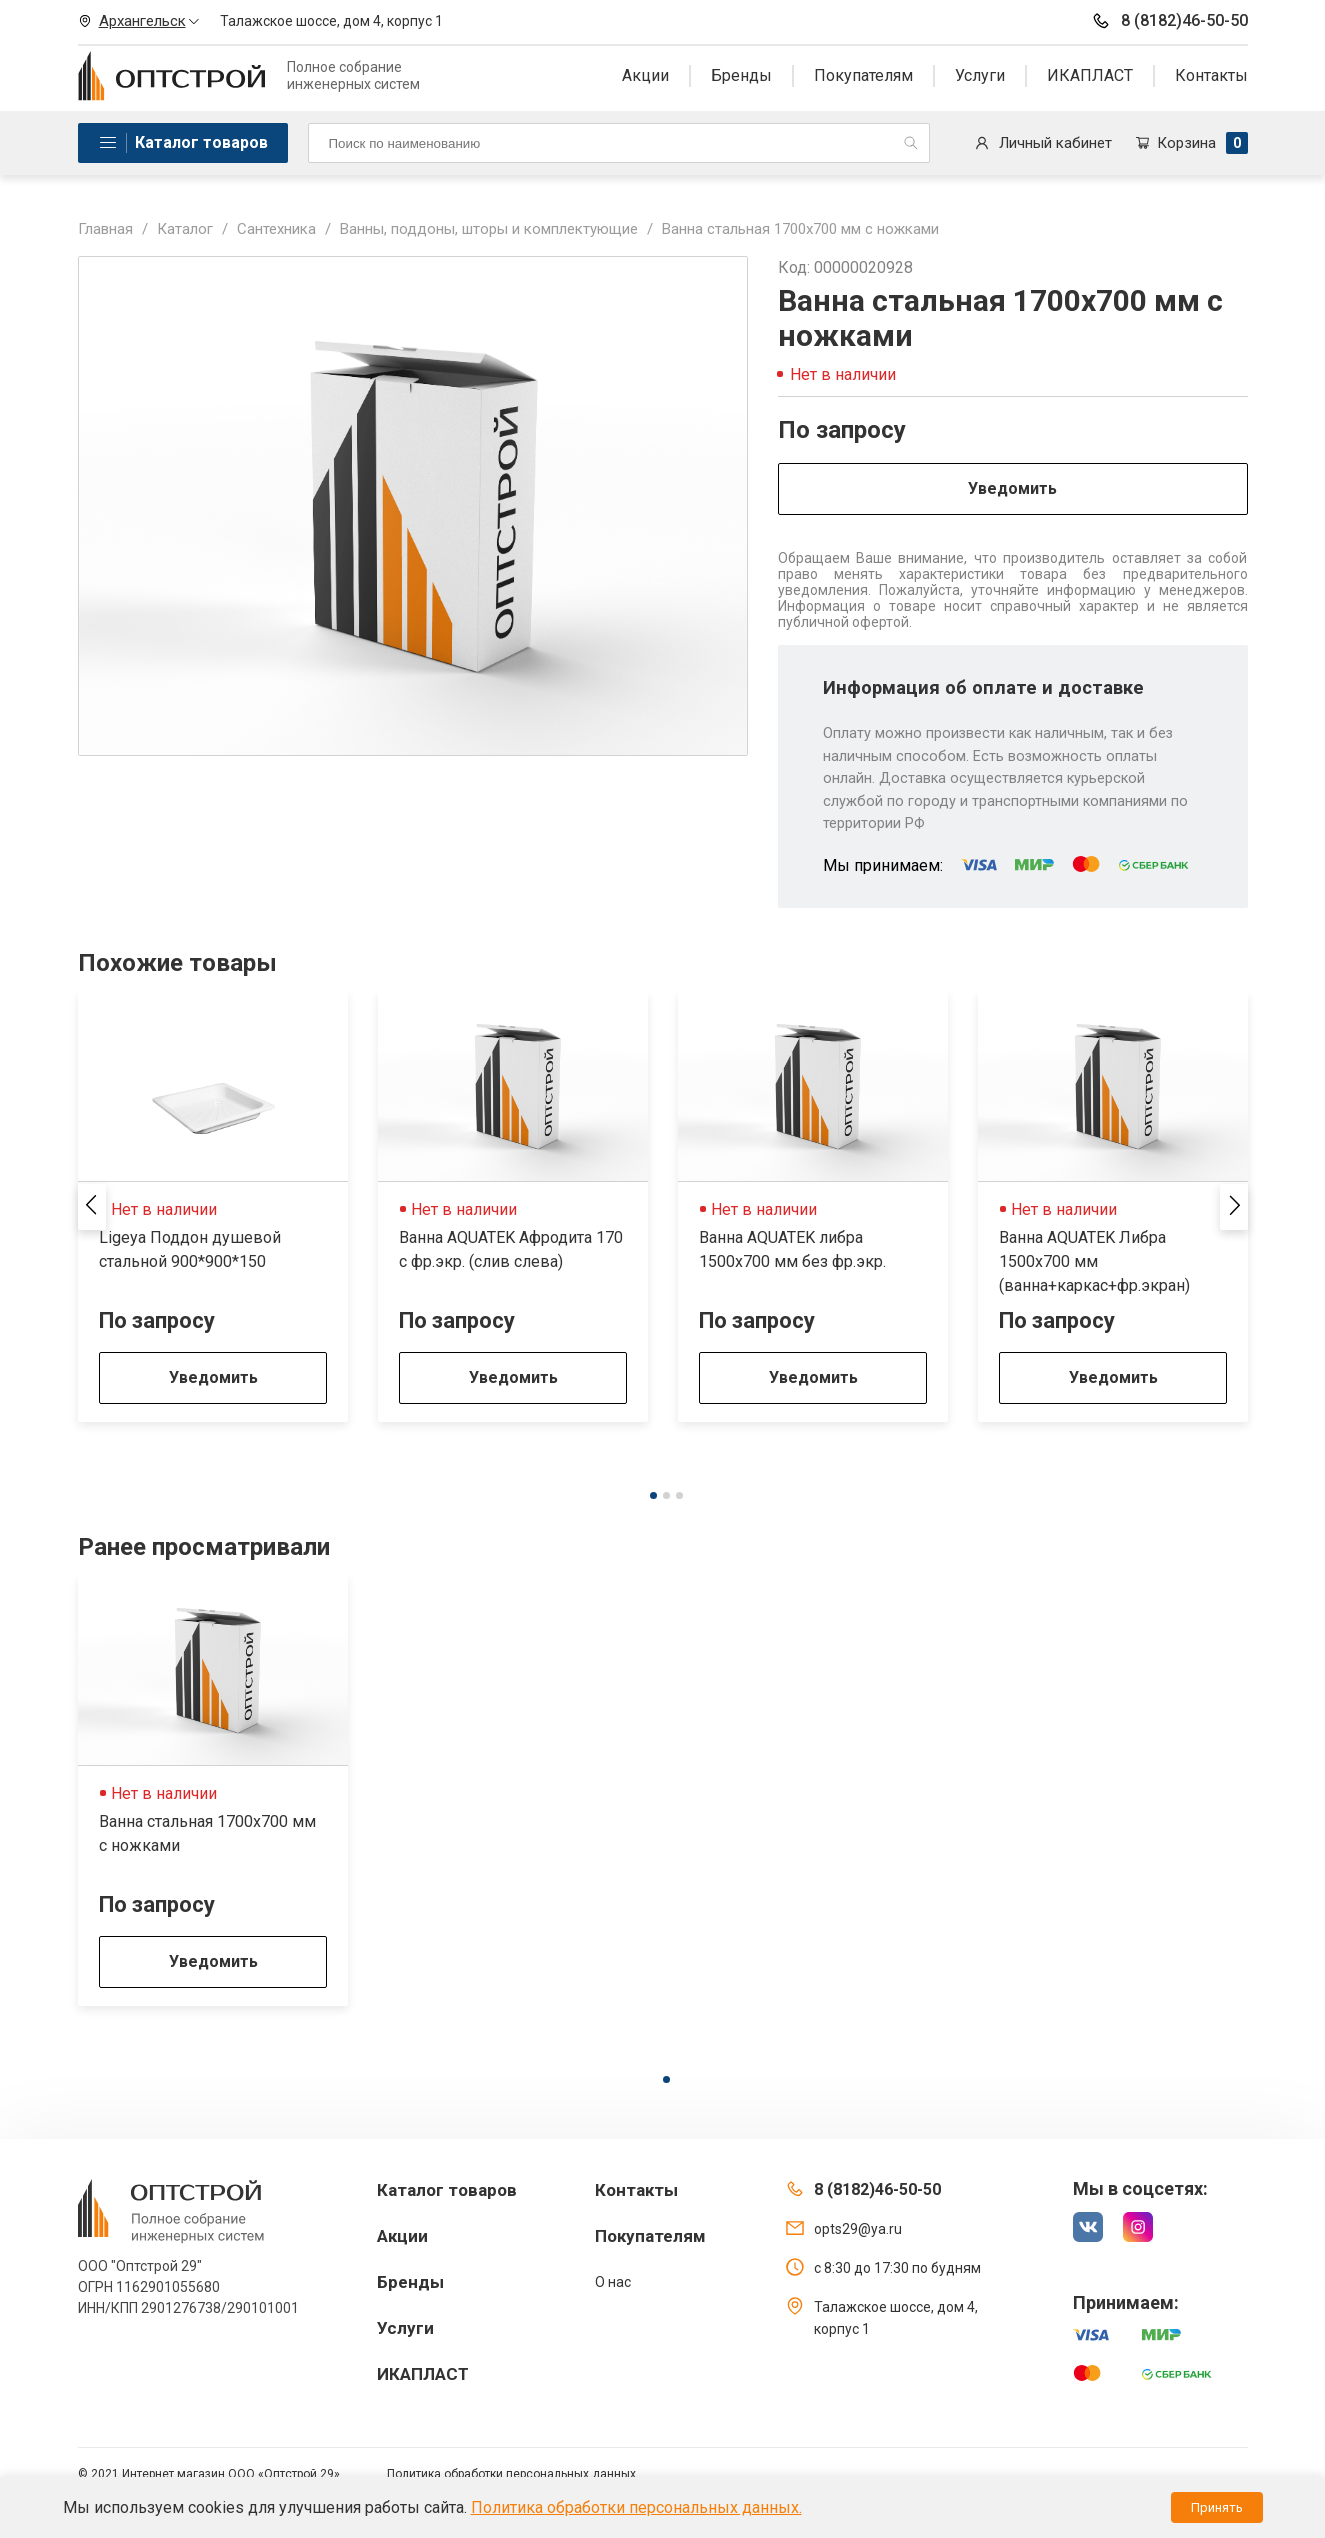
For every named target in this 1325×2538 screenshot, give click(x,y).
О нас (613, 2282)
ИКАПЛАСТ (1090, 75)
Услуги (980, 75)
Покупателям (863, 75)
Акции (645, 75)
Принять (1217, 2507)
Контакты (1211, 75)
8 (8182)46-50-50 (1169, 21)
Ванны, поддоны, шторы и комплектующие (489, 229)
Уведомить (1012, 488)
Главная (105, 229)
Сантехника (276, 229)
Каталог (185, 229)
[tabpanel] (213, 1207)
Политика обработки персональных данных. (636, 2507)
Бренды (741, 75)
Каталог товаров (201, 142)
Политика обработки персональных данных (511, 2474)
